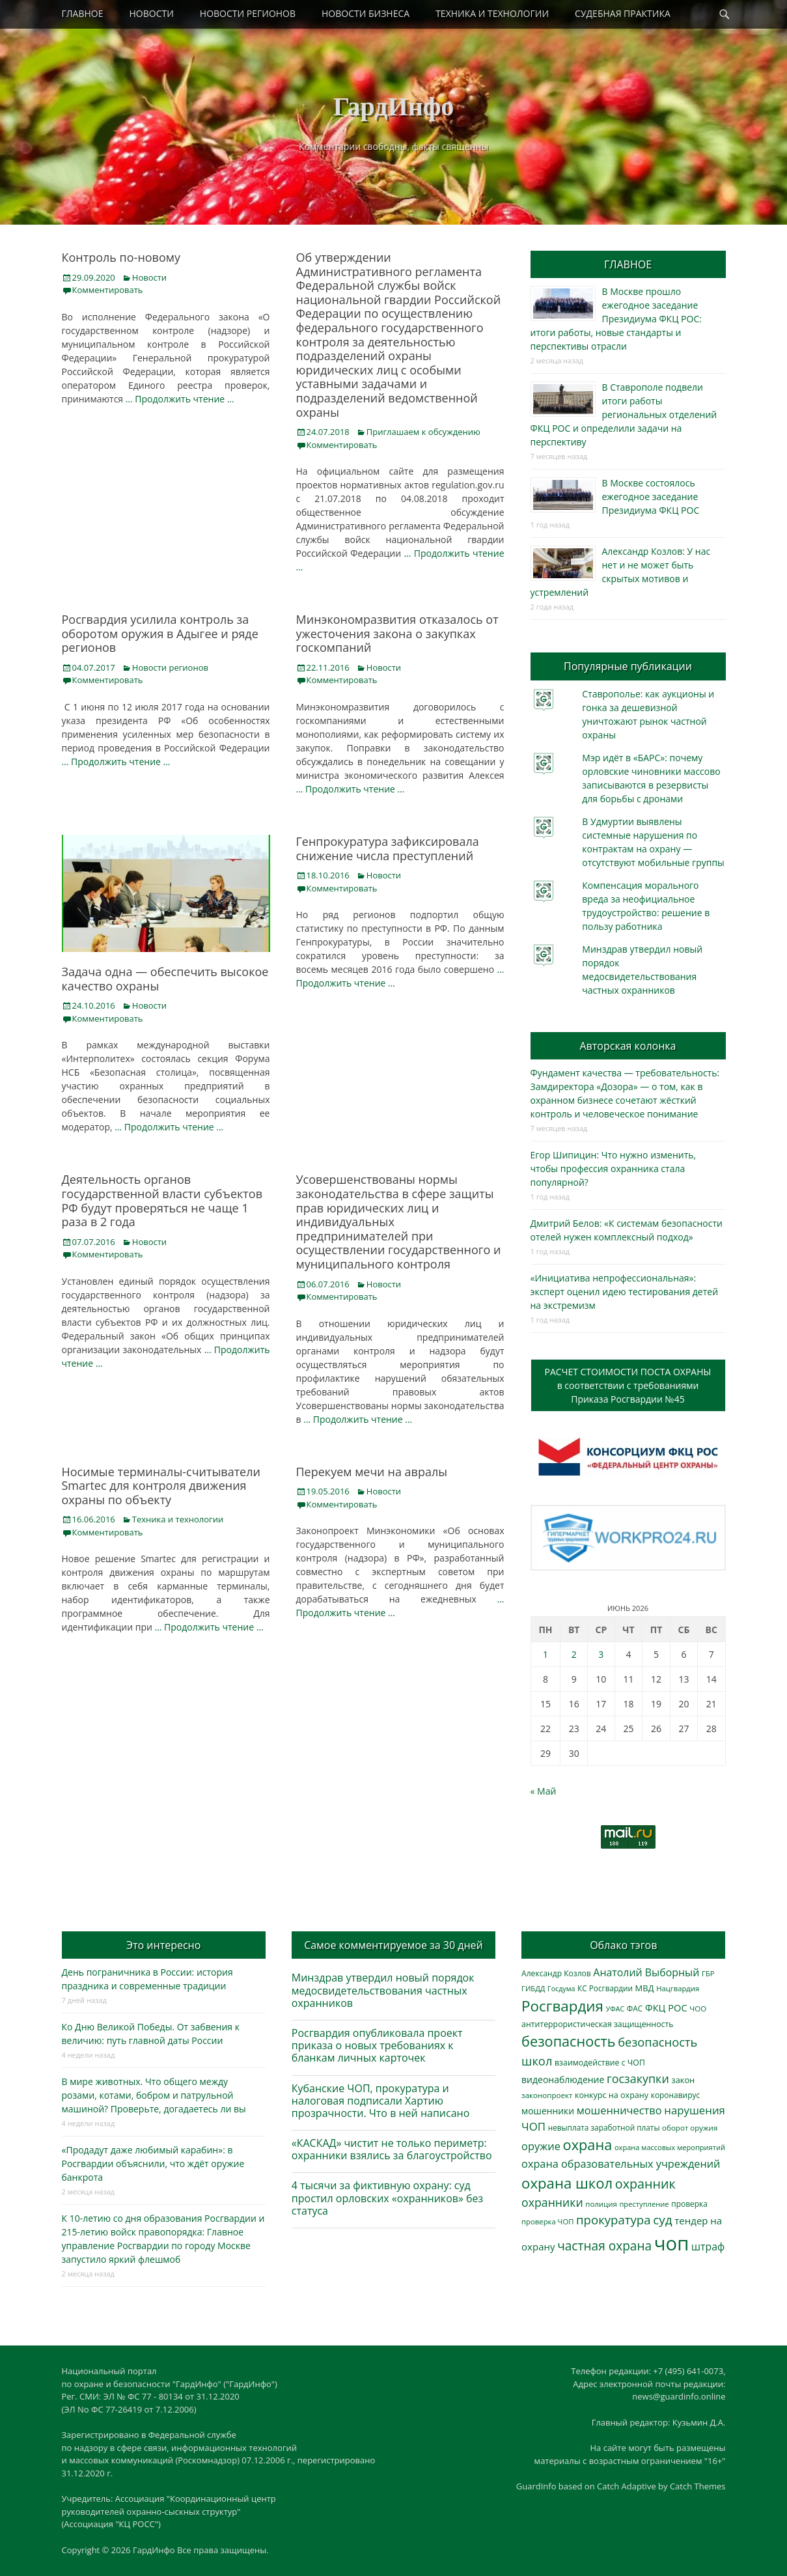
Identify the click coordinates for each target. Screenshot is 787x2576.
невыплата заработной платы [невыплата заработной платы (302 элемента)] (604, 2127)
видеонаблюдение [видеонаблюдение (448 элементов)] (562, 2079)
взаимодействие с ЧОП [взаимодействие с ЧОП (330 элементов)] (600, 2062)
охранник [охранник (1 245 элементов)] (645, 2183)
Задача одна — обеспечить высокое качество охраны (165, 979)
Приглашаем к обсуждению (423, 432)
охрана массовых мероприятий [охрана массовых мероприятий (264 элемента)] (669, 2147)
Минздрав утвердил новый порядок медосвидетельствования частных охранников (383, 1989)
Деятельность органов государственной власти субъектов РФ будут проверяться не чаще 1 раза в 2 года (162, 1200)
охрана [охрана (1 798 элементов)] (588, 2144)
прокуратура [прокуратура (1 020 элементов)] (613, 2219)
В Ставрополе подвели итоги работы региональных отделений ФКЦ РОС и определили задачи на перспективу (624, 414)
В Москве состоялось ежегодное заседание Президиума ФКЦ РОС (651, 496)
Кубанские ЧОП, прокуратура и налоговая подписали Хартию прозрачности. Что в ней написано (381, 2100)
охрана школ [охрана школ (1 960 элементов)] (567, 2182)
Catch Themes (698, 2486)
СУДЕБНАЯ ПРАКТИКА (622, 13)
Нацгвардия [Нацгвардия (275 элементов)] (677, 1988)
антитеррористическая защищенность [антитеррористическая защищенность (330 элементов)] (597, 2024)
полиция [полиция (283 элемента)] (601, 2204)
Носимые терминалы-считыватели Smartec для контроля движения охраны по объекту (161, 1485)
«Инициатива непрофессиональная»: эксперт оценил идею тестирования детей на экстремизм (625, 1291)
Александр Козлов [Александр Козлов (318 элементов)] (556, 1973)
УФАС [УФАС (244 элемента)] (615, 2008)
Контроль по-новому (121, 257)
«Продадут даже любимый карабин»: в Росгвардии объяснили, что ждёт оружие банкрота (153, 2163)
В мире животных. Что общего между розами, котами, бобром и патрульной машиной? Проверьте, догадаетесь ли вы (154, 2095)
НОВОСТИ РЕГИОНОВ (248, 13)
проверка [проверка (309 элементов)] (689, 2203)
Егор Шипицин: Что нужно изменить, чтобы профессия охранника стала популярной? (614, 1168)
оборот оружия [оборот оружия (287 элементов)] (689, 2128)
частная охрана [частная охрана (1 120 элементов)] (604, 2245)
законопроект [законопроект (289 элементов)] (546, 2095)
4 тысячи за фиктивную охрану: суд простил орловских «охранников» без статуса (387, 2197)
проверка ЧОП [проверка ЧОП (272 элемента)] (547, 2221)
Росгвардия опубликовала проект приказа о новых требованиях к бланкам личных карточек (377, 2045)
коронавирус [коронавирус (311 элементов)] (675, 2095)
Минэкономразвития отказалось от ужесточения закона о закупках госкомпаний (397, 633)
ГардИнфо (393, 106)
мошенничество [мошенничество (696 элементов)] (619, 2110)
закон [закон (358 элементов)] (683, 2080)
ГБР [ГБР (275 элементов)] (708, 1973)
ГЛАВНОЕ (83, 13)
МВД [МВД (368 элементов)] (644, 1988)
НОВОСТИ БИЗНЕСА (365, 13)
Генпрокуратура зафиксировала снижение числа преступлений (387, 848)
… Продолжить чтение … (180, 399)
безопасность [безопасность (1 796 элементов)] (568, 2041)
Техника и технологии (177, 1519)
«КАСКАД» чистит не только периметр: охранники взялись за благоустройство (392, 2149)
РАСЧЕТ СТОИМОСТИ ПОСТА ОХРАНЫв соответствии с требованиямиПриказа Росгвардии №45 (628, 1385)
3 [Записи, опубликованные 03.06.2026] (600, 1654)
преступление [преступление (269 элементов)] (644, 2204)
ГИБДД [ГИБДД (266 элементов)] (533, 1988)
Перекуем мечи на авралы (372, 1471)
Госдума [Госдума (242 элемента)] (561, 1988)
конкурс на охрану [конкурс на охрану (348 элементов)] (611, 2095)
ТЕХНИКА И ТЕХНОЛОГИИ (492, 13)
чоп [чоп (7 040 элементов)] (671, 2243)
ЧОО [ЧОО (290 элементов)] (697, 2008)
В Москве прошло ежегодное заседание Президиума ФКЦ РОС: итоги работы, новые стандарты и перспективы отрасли (616, 318)
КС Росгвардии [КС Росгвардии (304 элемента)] (605, 1988)
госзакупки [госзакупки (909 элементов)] (638, 2078)
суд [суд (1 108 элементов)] (662, 2219)
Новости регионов (170, 667)
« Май (544, 1791)
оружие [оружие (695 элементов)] (540, 2145)
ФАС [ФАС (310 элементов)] (635, 2008)
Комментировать (107, 290)
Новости (149, 277)
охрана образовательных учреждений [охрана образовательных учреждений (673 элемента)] (620, 2164)
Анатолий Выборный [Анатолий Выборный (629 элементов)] (646, 1972)
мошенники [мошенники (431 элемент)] (547, 2111)
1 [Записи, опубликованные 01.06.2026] (545, 1654)
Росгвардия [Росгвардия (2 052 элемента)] (562, 2006)
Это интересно (163, 1945)
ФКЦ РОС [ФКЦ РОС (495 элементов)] (666, 2007)
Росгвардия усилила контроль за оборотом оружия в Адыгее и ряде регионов (160, 633)
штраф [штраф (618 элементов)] (708, 2246)
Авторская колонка (627, 1046)
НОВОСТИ (152, 13)
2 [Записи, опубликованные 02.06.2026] (574, 1654)
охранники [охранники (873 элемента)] (552, 2202)
